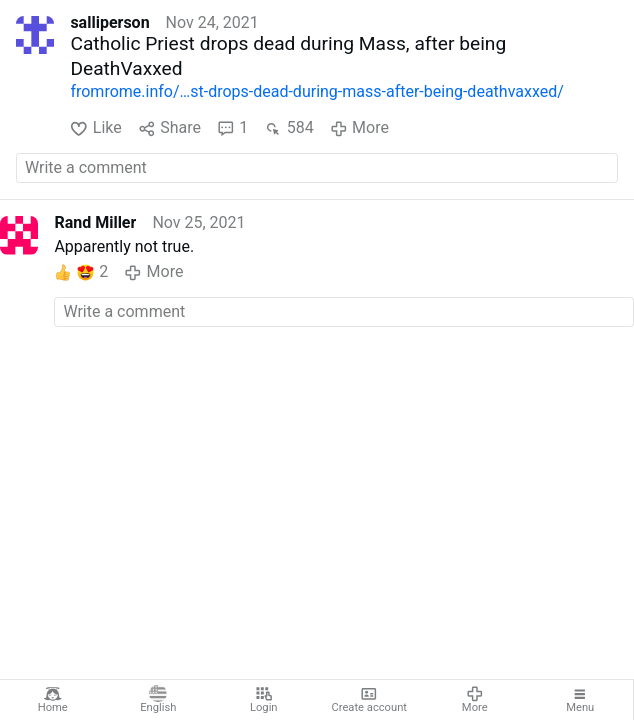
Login (264, 700)
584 (288, 128)
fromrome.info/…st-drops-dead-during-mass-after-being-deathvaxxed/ (316, 91)
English (158, 700)
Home (53, 700)
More (475, 700)
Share (169, 128)
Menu (580, 700)
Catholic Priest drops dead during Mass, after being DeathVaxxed (288, 56)
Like (95, 128)
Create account (369, 700)
